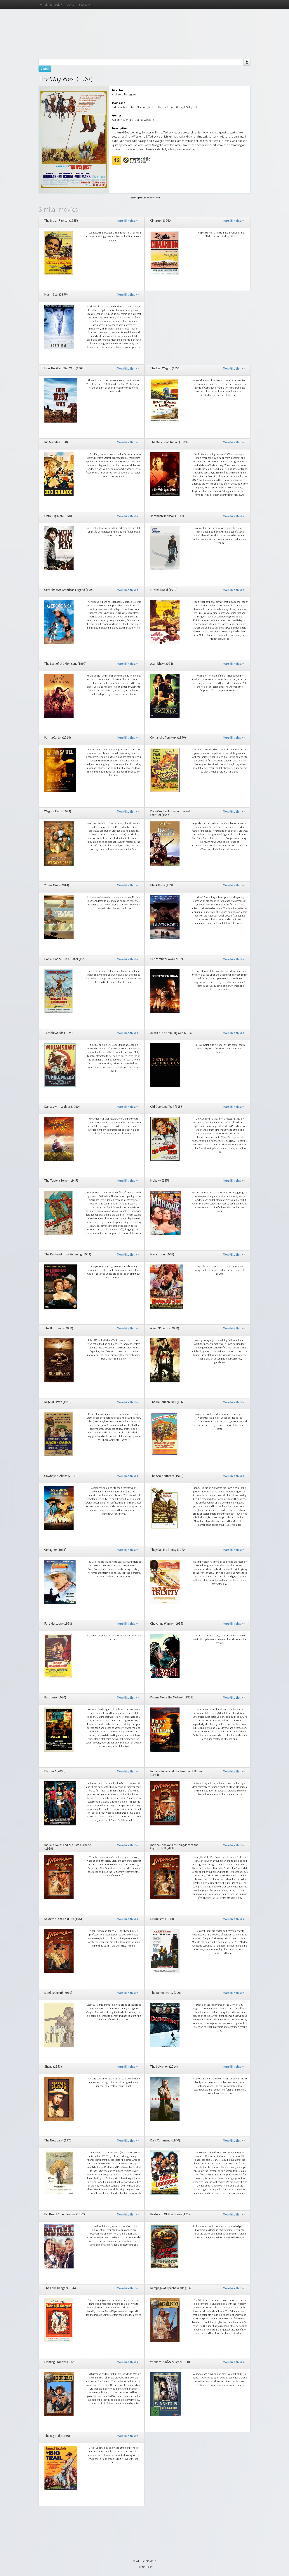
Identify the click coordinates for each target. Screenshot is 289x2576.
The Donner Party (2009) (166, 1993)
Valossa (140, 2561)
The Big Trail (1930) (57, 2436)
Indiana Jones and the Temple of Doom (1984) (176, 1773)
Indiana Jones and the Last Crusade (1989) (67, 1847)
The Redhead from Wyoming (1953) (67, 1254)
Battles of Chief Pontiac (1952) (64, 2214)
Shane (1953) (53, 2066)
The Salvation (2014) (164, 2066)
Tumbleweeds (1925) (58, 1033)
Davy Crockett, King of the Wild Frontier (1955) (171, 813)
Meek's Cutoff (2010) (58, 1993)
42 (117, 160)
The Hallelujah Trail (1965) (168, 1402)
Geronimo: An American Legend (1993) (69, 590)
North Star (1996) (56, 294)
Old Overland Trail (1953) (167, 1107)
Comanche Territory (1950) (168, 737)
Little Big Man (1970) (58, 516)
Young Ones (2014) (56, 885)
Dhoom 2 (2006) (54, 1771)
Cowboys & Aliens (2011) (60, 1476)
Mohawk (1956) (160, 1180)
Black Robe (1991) (162, 885)
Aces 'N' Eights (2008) (164, 1328)
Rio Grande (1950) (56, 442)
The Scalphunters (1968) (166, 1476)
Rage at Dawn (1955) (58, 1402)
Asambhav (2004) (161, 664)
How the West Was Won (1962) (64, 368)
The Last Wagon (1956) (165, 368)
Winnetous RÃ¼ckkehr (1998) (170, 2362)
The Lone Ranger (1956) (60, 2288)
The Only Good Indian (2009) (169, 442)
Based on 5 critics (138, 162)
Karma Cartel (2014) (57, 737)
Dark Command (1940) (165, 2140)
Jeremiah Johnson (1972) (167, 516)
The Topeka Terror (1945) (61, 1180)
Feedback (84, 4)
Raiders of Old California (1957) (170, 2214)
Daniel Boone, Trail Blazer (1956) (66, 959)
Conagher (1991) (55, 1550)
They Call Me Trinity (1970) (168, 1550)
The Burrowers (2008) (58, 1328)
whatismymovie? (50, 4)
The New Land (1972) (58, 2140)
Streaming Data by (144, 198)
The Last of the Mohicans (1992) (65, 664)
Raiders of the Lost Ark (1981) (63, 1919)
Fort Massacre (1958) (58, 1623)
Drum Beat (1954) (162, 1919)
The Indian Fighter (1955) (61, 221)
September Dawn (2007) (166, 959)
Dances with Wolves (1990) (62, 1107)
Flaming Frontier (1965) (60, 2362)
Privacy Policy (145, 2566)
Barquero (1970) (55, 1697)
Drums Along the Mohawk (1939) (171, 1697)
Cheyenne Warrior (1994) (166, 1623)
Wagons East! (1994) (57, 811)
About (70, 4)
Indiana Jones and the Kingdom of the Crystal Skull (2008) (174, 1846)
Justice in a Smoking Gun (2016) (171, 1033)
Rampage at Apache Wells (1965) (172, 2288)
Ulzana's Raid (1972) (163, 590)
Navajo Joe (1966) (162, 1254)
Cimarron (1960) (161, 221)
